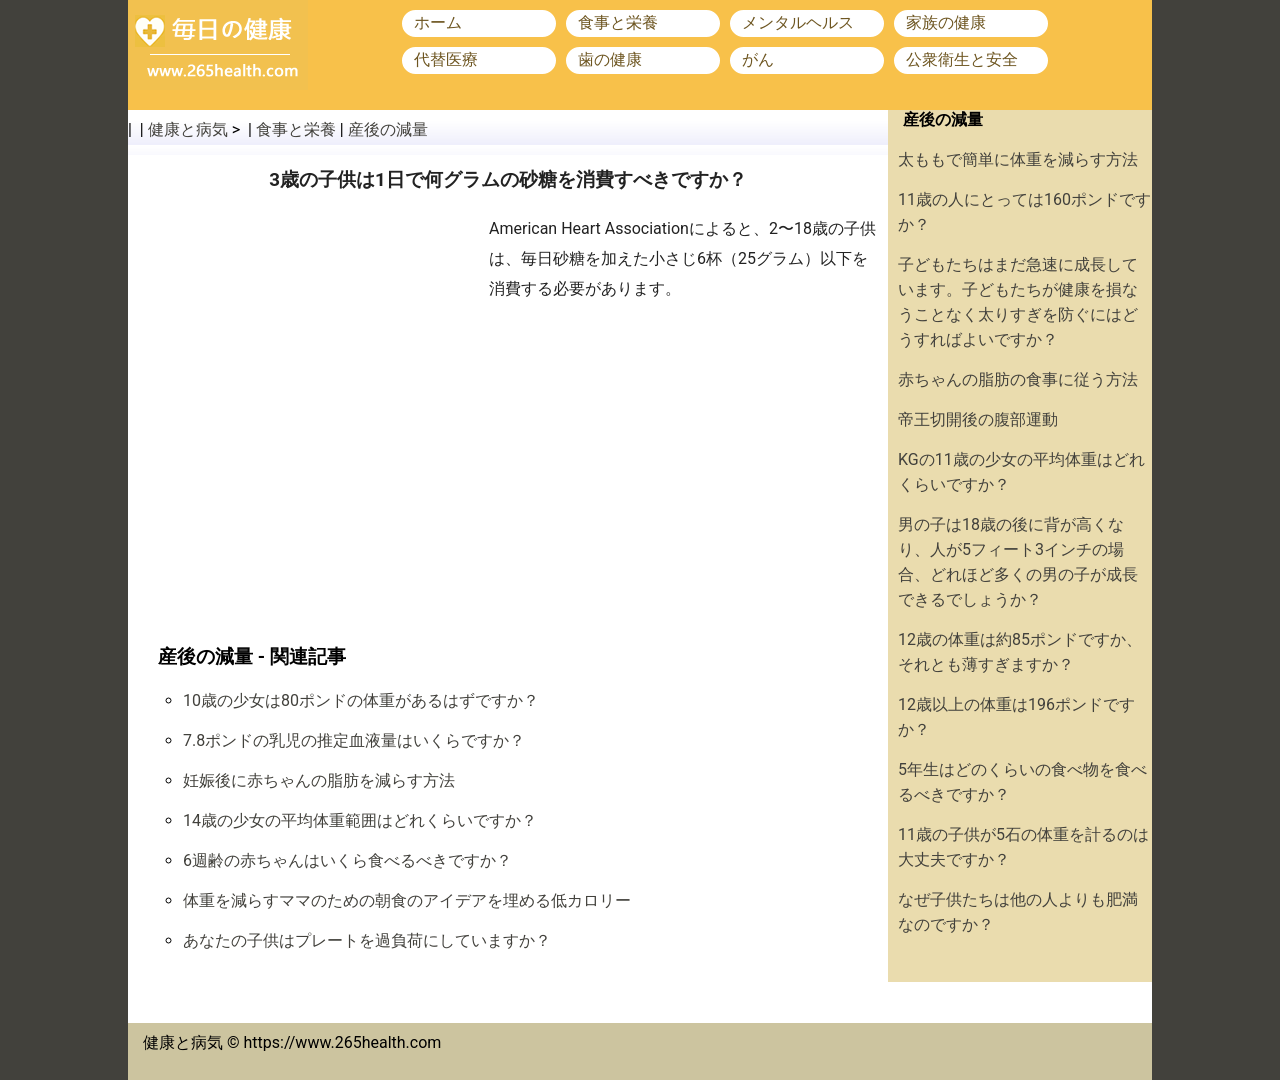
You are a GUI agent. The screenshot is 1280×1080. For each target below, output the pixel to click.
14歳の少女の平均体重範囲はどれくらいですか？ (360, 820)
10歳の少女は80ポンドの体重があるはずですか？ (361, 700)
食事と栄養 (618, 22)
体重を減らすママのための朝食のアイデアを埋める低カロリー (407, 900)
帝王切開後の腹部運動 (978, 419)
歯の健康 (610, 59)
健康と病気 (188, 129)
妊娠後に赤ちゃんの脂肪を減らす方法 (319, 780)
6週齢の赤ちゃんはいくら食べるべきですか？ (347, 860)
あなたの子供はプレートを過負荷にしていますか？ (367, 940)
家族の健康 (946, 22)
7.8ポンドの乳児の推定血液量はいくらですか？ (354, 740)
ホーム (438, 22)
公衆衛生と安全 (962, 59)
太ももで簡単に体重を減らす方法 (1018, 159)
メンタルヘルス (798, 22)
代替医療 (446, 59)
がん (758, 59)
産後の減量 (388, 129)
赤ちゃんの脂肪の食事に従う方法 (1018, 379)
